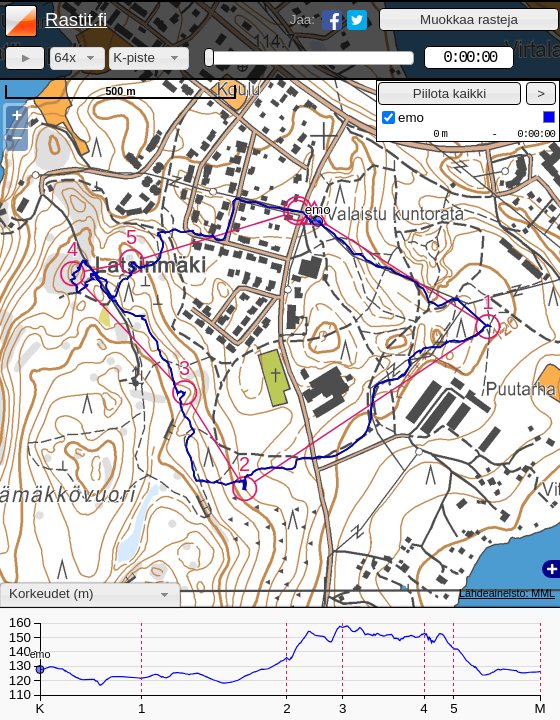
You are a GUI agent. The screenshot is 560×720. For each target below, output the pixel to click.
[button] (469, 19)
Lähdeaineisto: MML (507, 593)
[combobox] (77, 58)
